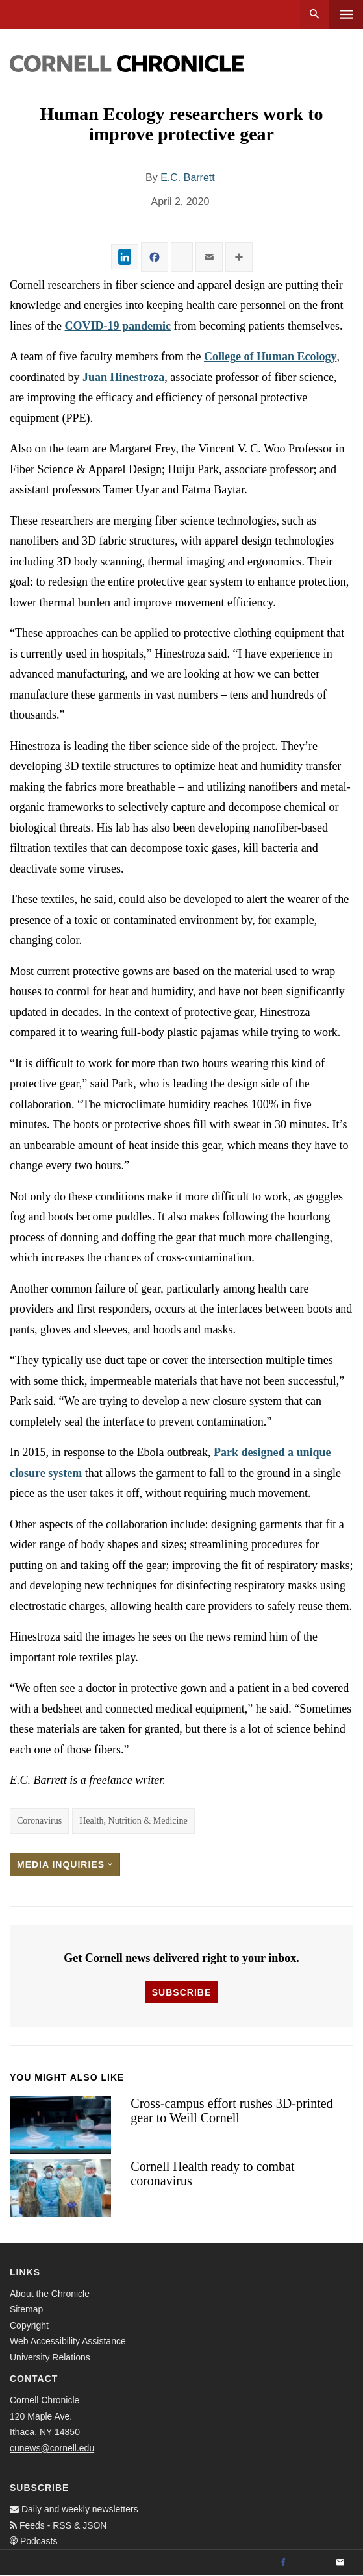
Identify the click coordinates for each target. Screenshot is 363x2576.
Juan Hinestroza (123, 377)
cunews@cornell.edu (52, 2448)
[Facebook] (283, 2563)
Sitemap (26, 2309)
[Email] (340, 2563)
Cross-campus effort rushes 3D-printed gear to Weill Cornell (231, 2110)
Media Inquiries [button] (65, 1864)
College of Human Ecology (270, 356)
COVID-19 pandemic (117, 325)
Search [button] (314, 14)
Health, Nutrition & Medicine (133, 1821)
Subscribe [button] (181, 1992)
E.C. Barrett (187, 177)
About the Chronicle (50, 2293)
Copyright (29, 2325)
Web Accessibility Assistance (68, 2341)
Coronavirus (39, 1821)
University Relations (50, 2357)
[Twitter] (312, 2563)
